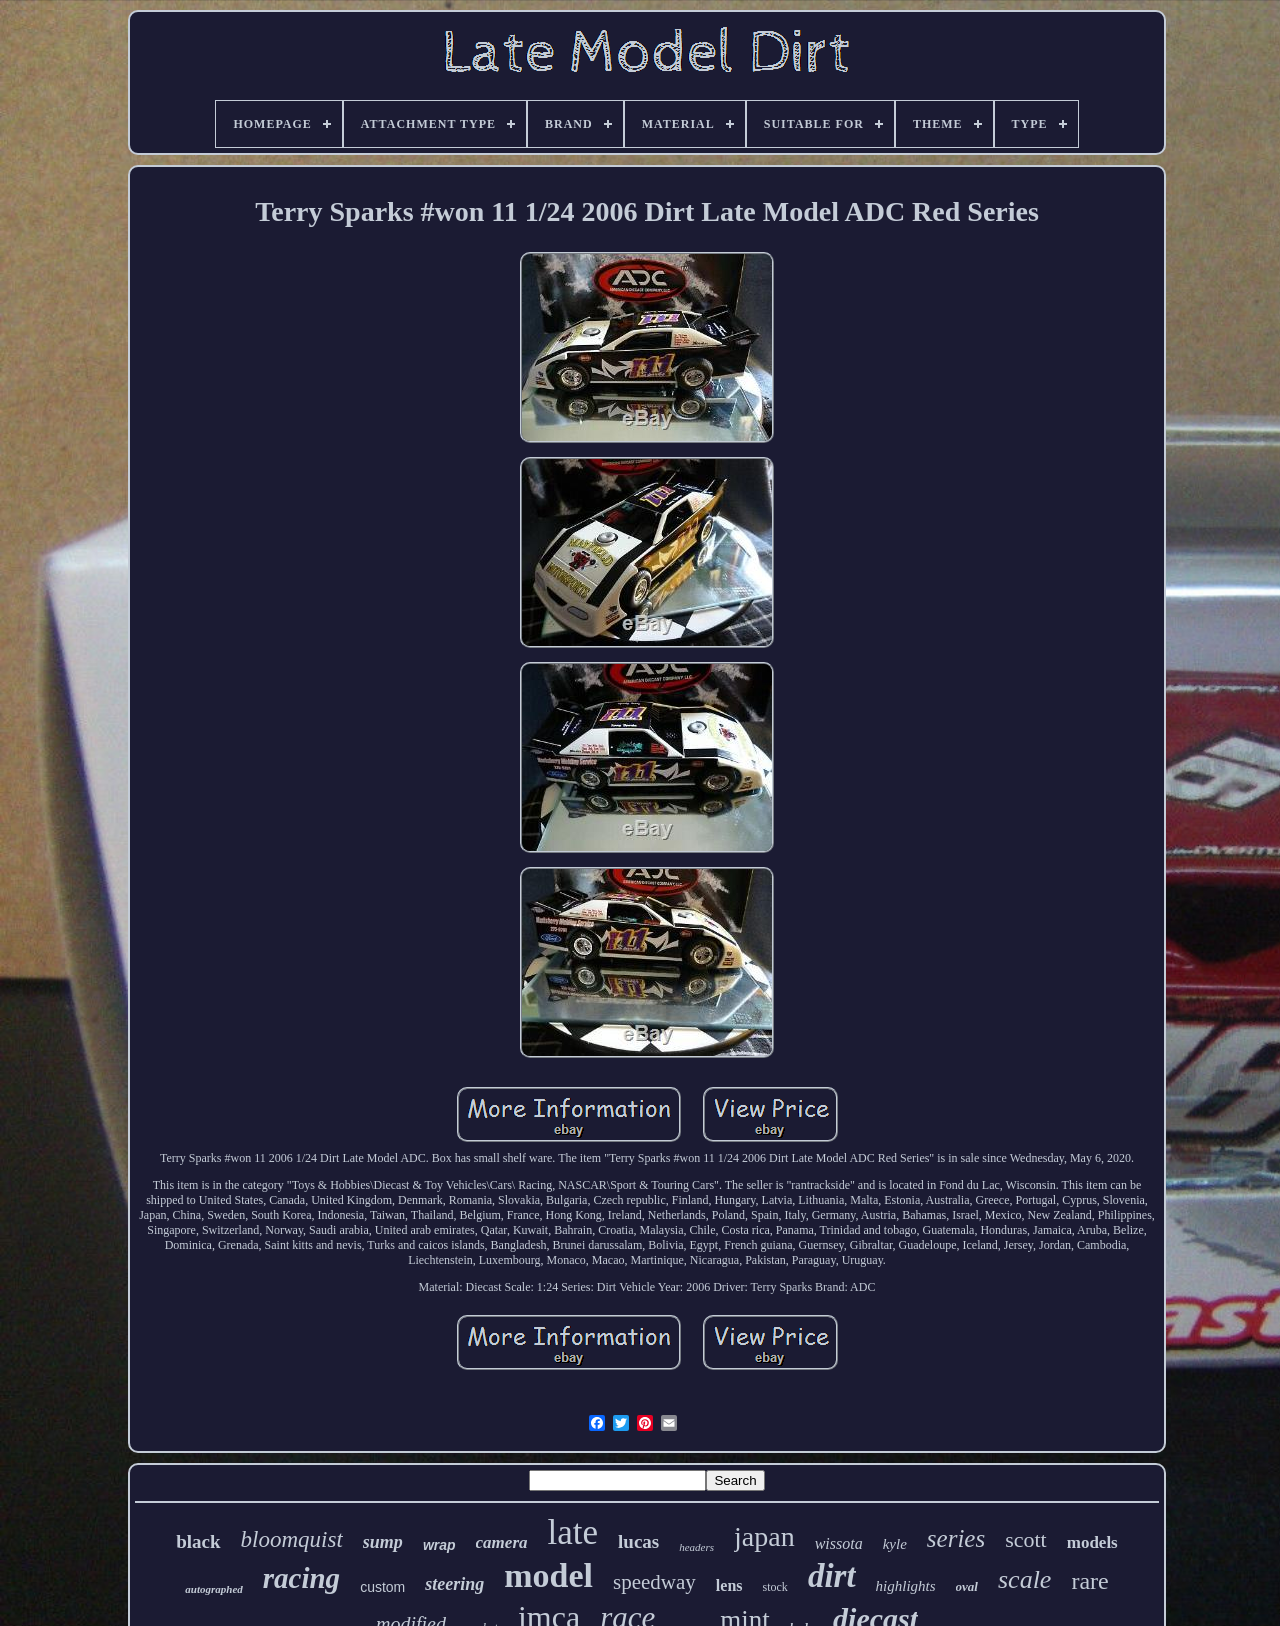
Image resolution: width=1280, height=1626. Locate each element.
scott (1026, 1539)
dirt (832, 1576)
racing (301, 1578)
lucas (638, 1541)
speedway (654, 1582)
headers (696, 1547)
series (956, 1538)
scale (1024, 1579)
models (1092, 1542)
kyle (895, 1544)
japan (764, 1536)
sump (383, 1542)
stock (775, 1587)
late (573, 1532)
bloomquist (292, 1539)
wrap (439, 1545)
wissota (839, 1543)
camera (502, 1542)
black (198, 1541)
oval (967, 1586)
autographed (213, 1589)
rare (1089, 1581)
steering (454, 1584)
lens (729, 1585)
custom (382, 1587)
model (548, 1575)
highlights (906, 1586)
